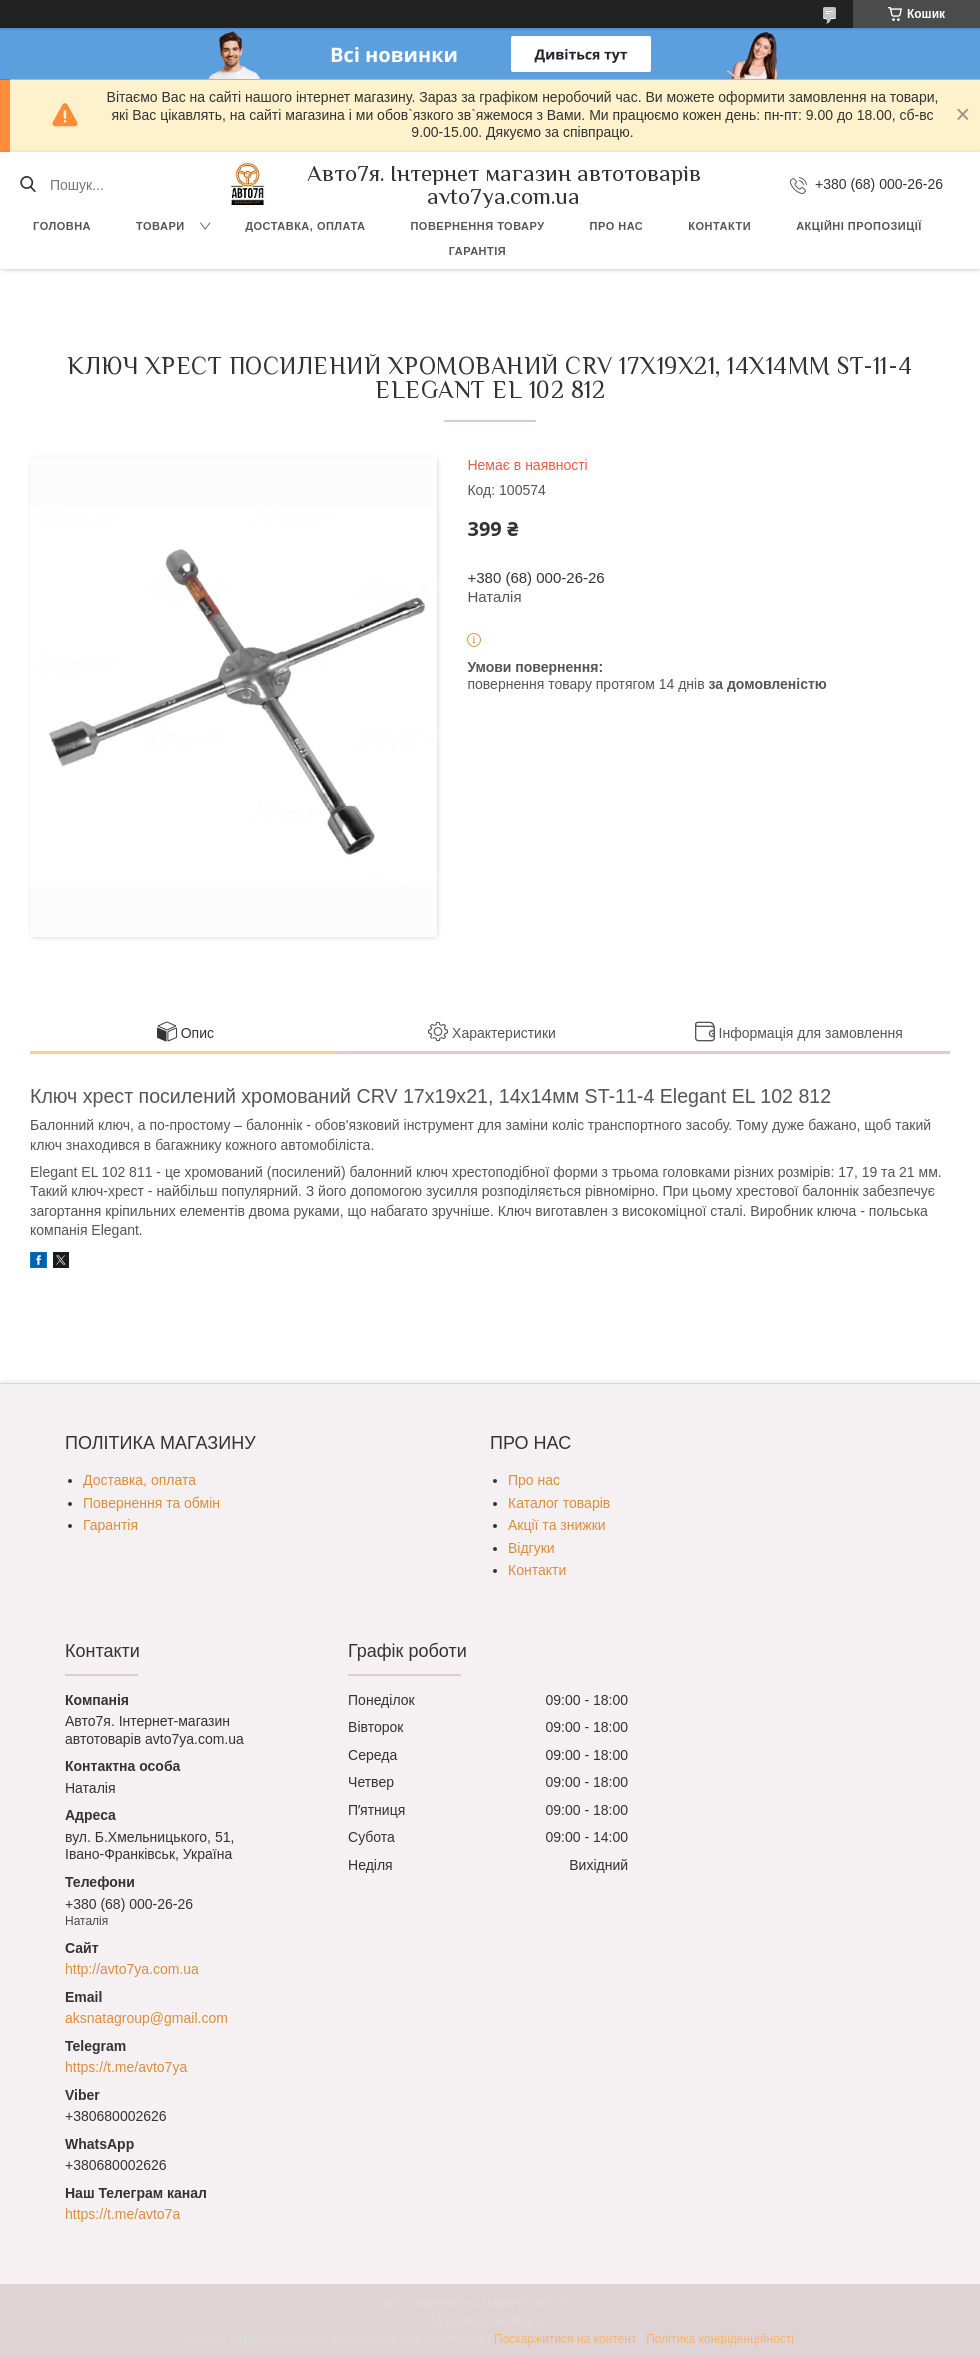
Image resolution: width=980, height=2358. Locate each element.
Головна (62, 226)
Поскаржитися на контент (565, 2339)
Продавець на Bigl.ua (490, 2321)
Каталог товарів (559, 1503)
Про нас (617, 226)
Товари (160, 226)
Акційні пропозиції (859, 226)
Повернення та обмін (151, 1503)
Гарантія (477, 251)
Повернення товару (477, 226)
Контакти (719, 226)
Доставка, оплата (305, 226)
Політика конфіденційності (720, 2339)
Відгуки (531, 1548)
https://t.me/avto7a (122, 2214)
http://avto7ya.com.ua (132, 1969)
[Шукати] (27, 185)
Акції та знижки (557, 1525)
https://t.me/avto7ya (126, 2067)
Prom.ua (583, 2303)
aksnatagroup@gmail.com (146, 2018)
